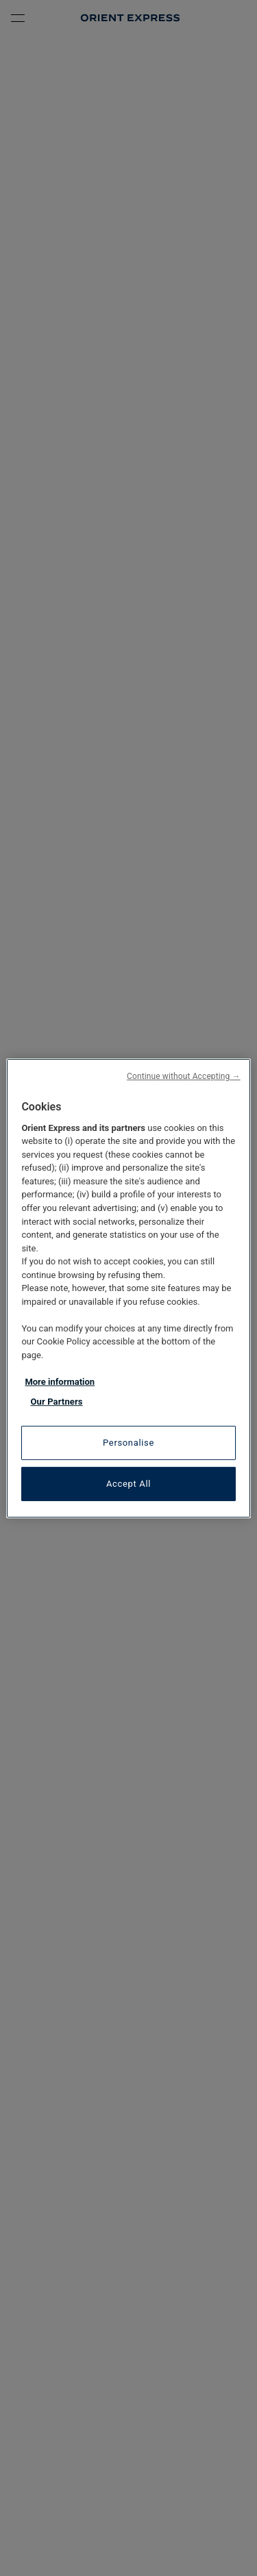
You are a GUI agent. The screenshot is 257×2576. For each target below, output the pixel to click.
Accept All (128, 1484)
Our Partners (56, 1401)
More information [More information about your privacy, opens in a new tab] (60, 1382)
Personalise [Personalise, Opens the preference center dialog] (128, 1442)
